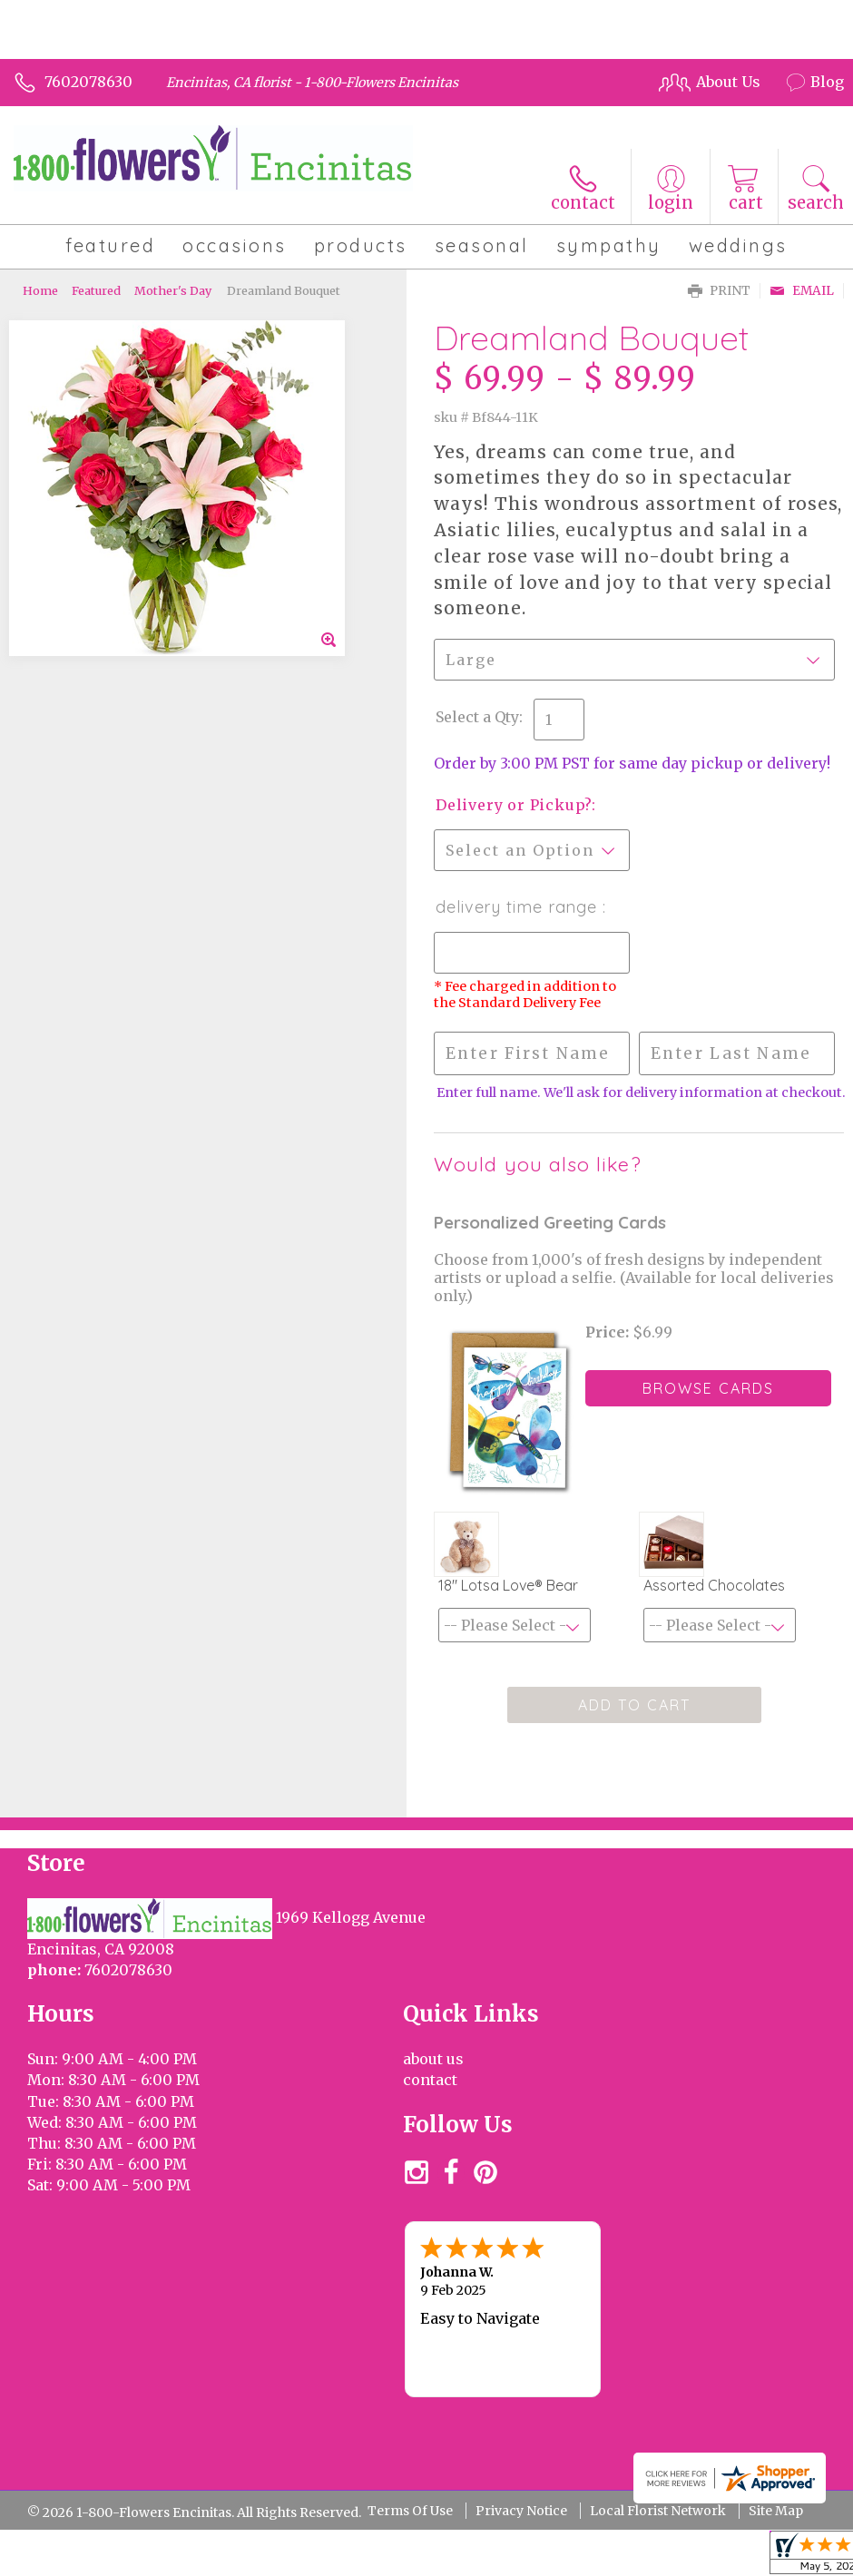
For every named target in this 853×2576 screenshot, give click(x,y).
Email (802, 291)
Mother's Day (172, 290)
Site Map (776, 2511)
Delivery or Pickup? (514, 805)
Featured (96, 290)
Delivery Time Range (519, 906)
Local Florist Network (658, 2511)
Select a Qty (477, 717)
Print (719, 291)
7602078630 (88, 82)
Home (40, 290)
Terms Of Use (410, 2511)
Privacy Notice (521, 2511)
